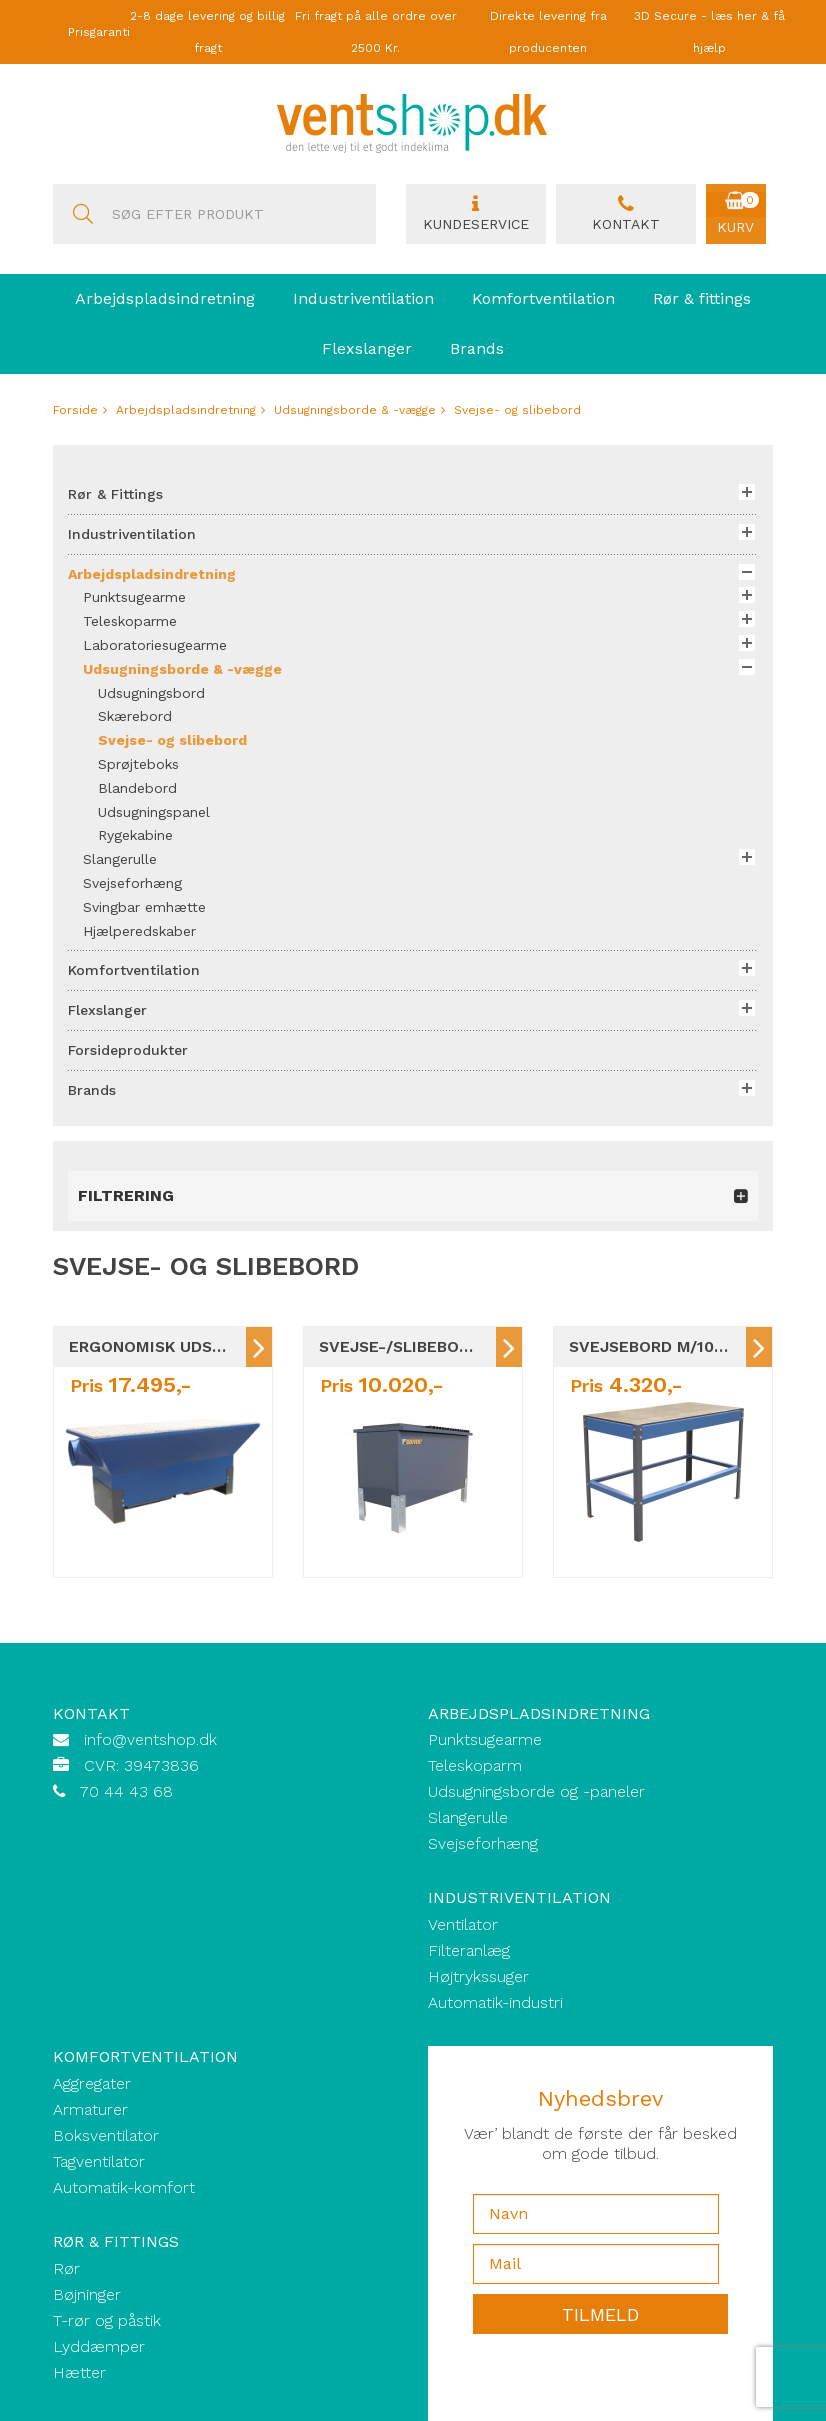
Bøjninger (87, 2294)
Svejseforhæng (483, 1843)
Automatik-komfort (124, 2187)
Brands (477, 348)
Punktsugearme (485, 1739)
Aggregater (92, 2083)
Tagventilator (99, 2161)
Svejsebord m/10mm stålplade (657, 1346)
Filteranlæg (469, 1950)
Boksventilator (106, 2135)
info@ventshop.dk (150, 1739)
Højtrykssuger (478, 1976)
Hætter (79, 2372)
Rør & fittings (702, 298)
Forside (75, 410)
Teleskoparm (475, 1765)
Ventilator (463, 1924)
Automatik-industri (495, 2002)
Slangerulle (468, 1817)
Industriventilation (363, 298)
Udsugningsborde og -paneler (536, 1791)
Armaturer (90, 2109)
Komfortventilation (543, 298)
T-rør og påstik (107, 2320)
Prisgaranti (99, 32)
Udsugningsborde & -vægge (355, 410)
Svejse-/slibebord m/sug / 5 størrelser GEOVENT (407, 1346)
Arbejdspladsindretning (165, 298)
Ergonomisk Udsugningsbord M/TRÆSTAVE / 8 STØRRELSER (157, 1346)
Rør (66, 2268)
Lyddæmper (99, 2346)
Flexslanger (367, 348)
